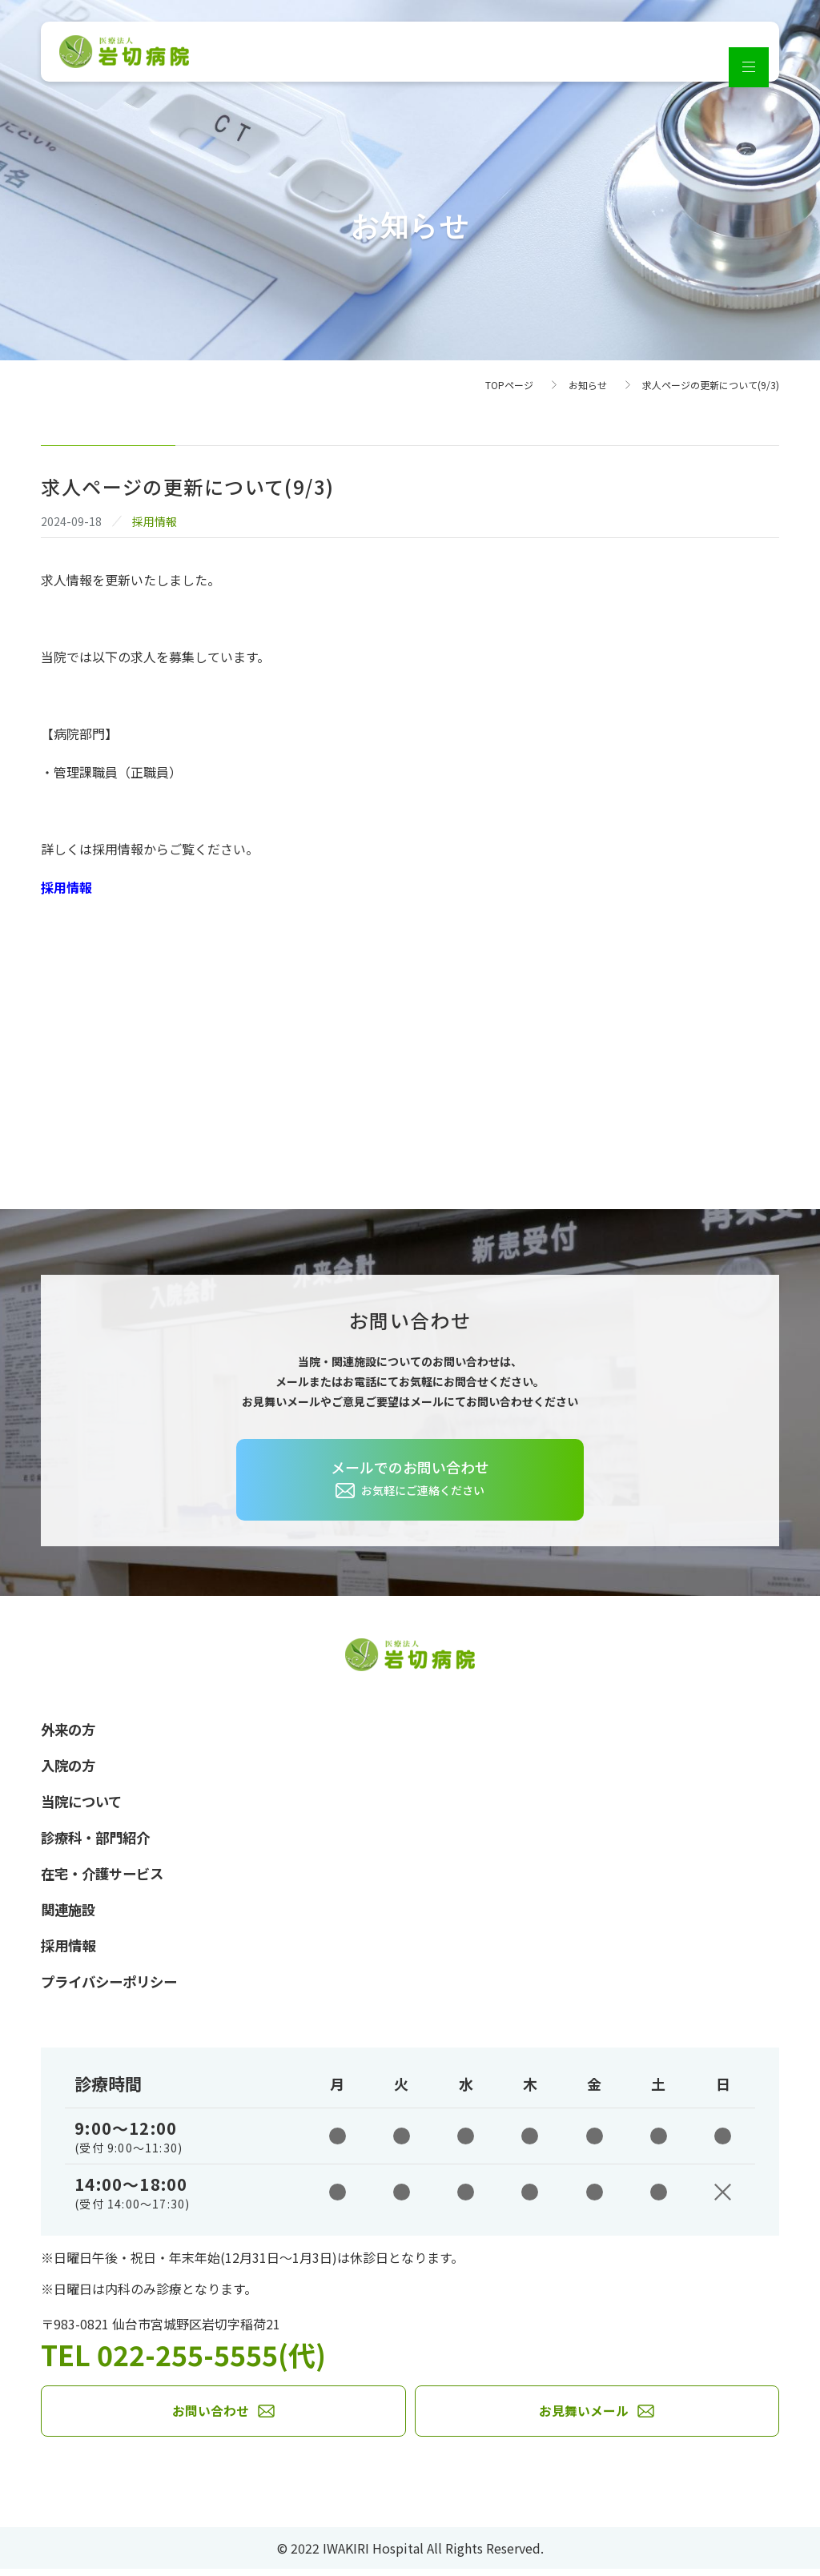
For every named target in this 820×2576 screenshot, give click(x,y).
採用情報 (66, 887)
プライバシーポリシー (113, 1987)
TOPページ (509, 385)
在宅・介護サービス (106, 1877)
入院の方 (69, 1766)
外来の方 (69, 1729)
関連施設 (69, 1913)
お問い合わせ (210, 2418)
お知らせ (588, 385)
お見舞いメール (584, 2418)
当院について (84, 1803)
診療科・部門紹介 (98, 1840)
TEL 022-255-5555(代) (189, 2360)
